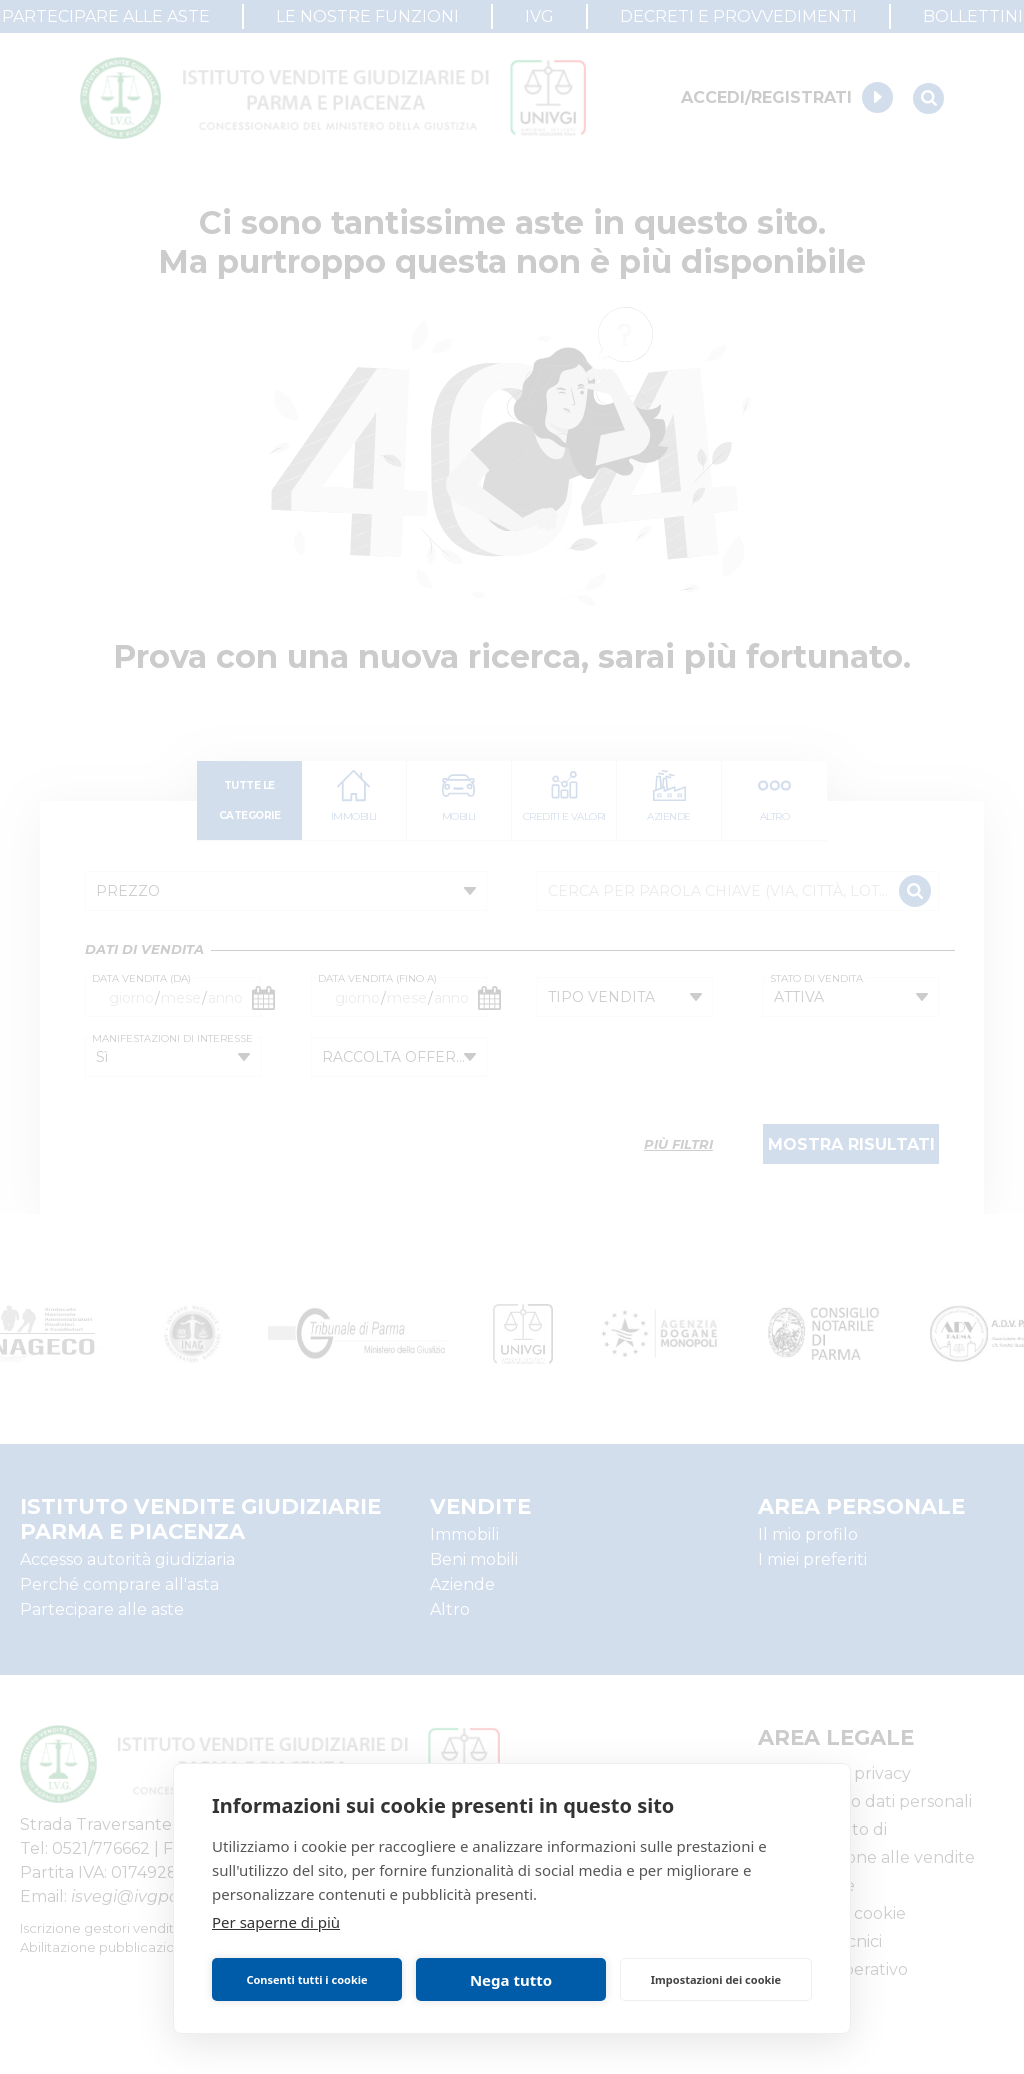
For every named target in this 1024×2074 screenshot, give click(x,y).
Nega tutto (511, 1980)
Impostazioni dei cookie (716, 1979)
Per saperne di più (276, 1922)
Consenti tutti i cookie (306, 1979)
